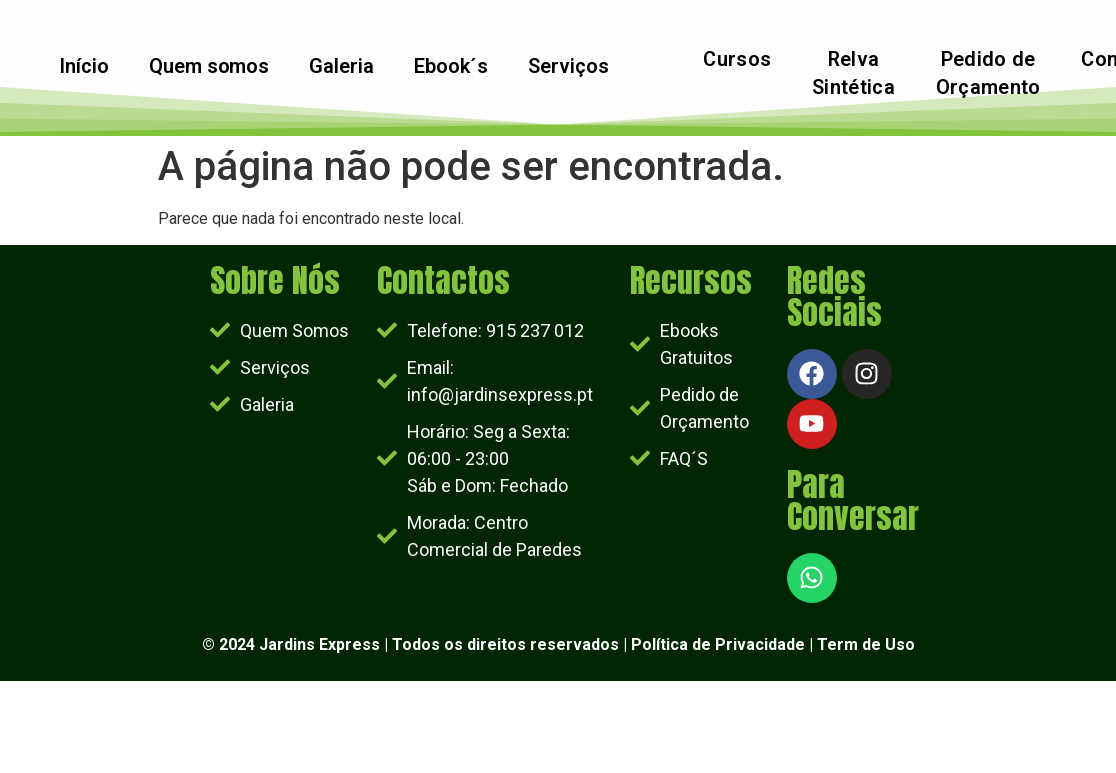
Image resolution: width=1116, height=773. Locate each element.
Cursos (737, 60)
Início (83, 67)
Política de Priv (688, 644)
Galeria (341, 67)
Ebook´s (451, 67)
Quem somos (208, 67)
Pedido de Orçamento (988, 74)
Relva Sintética (853, 74)
